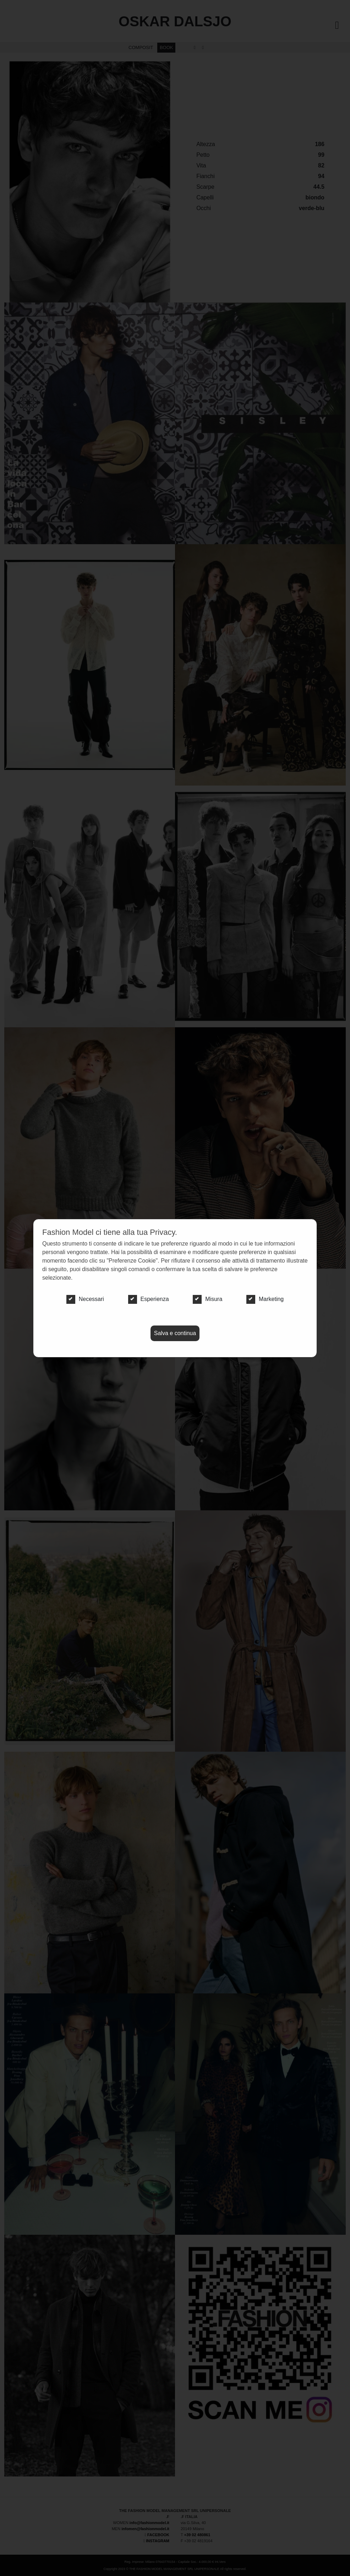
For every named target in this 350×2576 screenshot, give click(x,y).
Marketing (265, 1299)
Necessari (85, 1299)
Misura (207, 1299)
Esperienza (148, 1299)
